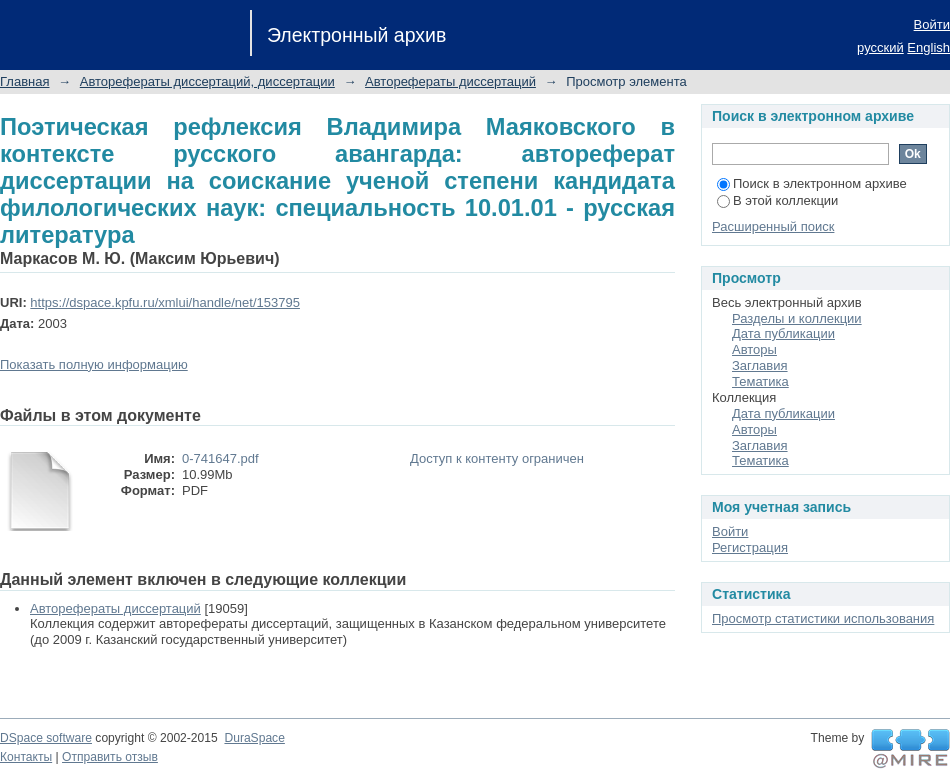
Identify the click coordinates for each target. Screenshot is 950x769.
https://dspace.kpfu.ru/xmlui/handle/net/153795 (165, 302)
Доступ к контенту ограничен (497, 458)
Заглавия (760, 365)
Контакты (26, 757)
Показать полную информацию (94, 364)
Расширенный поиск (773, 226)
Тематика (760, 381)
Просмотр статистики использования (823, 618)
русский (880, 47)
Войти (932, 24)
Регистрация (750, 547)
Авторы (754, 349)
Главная (24, 81)
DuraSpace (254, 738)
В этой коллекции (777, 200)
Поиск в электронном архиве (812, 183)
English (928, 47)
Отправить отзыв (110, 757)
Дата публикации (783, 333)
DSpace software (46, 738)
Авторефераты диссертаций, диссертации (207, 81)
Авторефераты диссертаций (450, 81)
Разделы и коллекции (797, 318)
